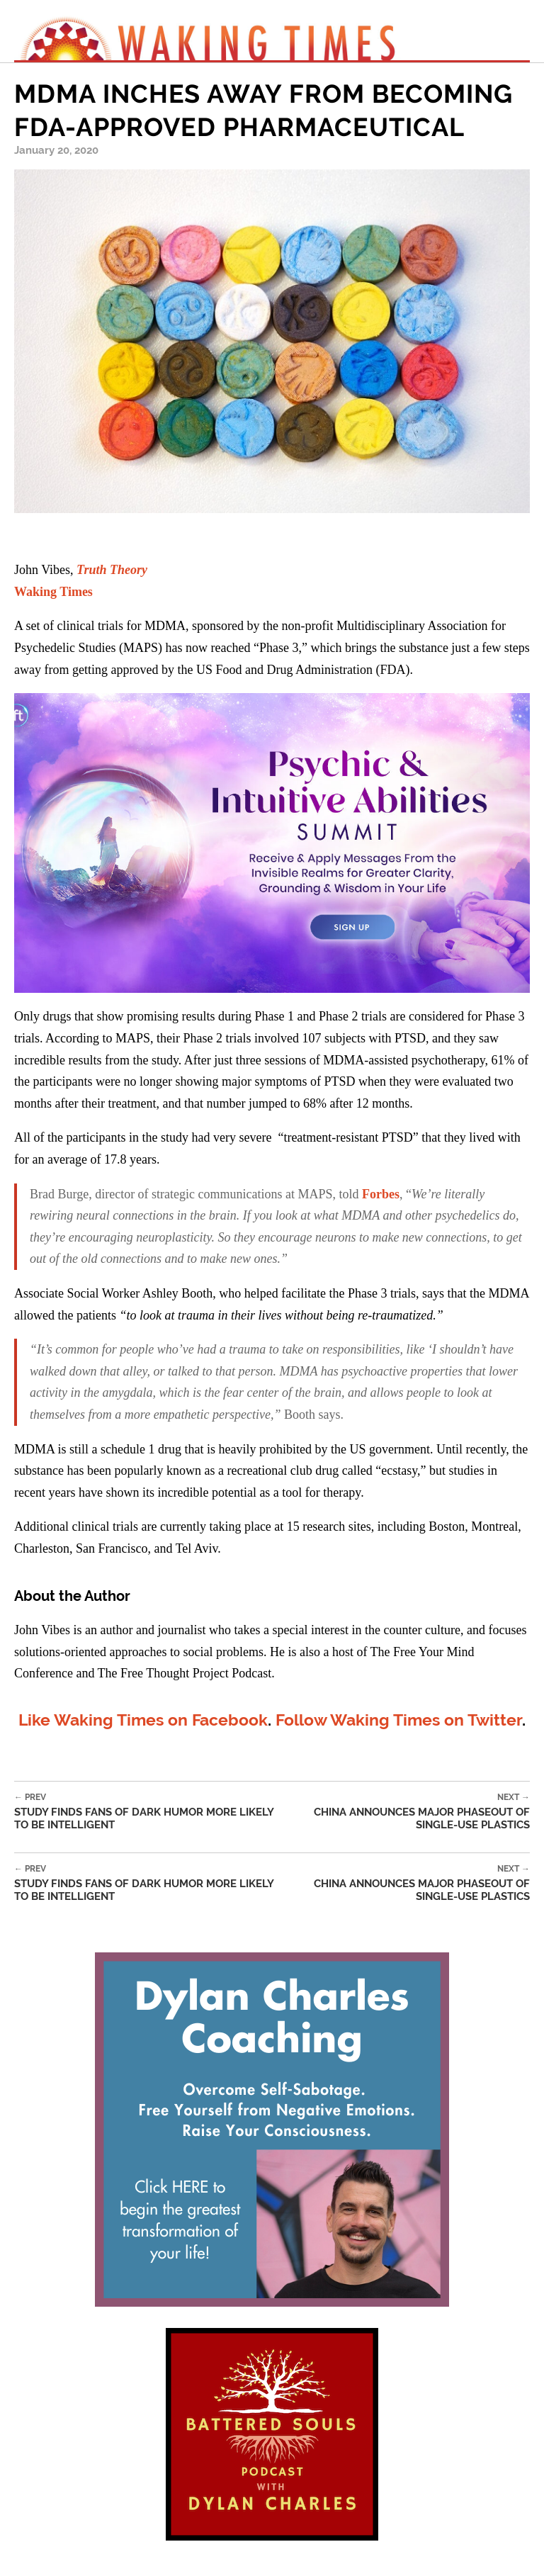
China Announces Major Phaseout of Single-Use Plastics (406, 1811)
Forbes (381, 1194)
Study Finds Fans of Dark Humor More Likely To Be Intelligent (148, 1811)
